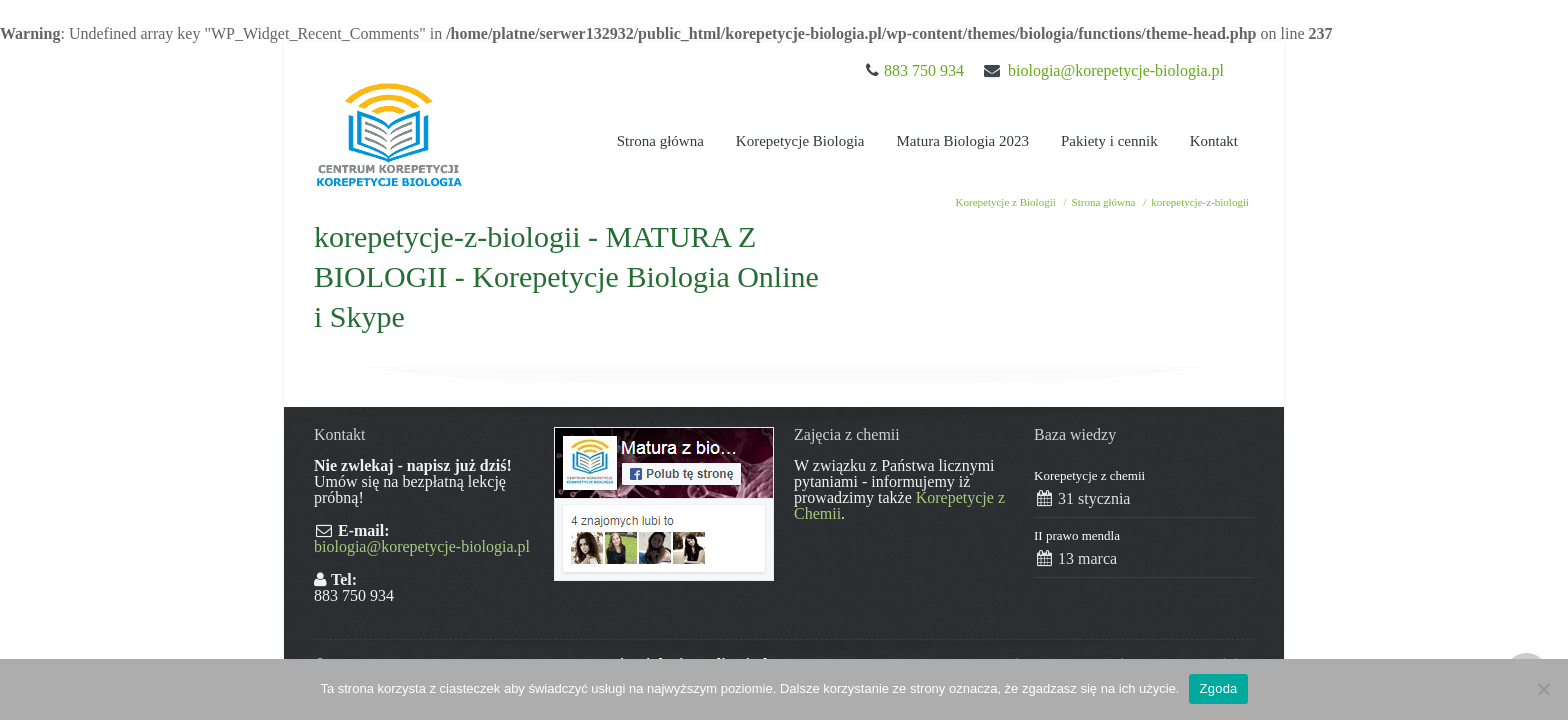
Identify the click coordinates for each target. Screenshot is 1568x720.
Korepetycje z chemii (1089, 475)
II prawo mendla (1077, 535)
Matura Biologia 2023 (963, 141)
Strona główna (660, 141)
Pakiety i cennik (1109, 141)
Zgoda (1218, 688)
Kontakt (1214, 141)
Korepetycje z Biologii (1006, 202)
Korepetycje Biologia (800, 141)
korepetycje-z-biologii (1200, 202)
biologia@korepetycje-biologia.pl (1116, 70)
